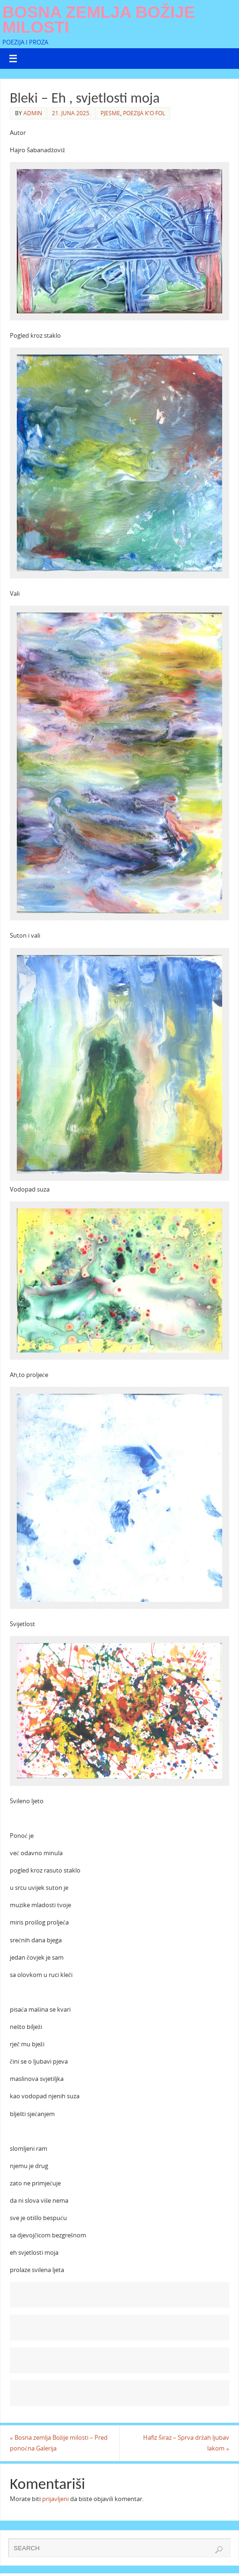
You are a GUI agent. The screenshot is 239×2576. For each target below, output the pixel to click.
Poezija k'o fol (144, 113)
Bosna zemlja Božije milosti (98, 20)
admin (32, 113)
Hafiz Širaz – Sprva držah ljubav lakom (186, 2443)
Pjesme (110, 113)
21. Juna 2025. (71, 113)
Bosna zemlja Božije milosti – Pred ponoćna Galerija (59, 2443)
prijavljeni (55, 2499)
